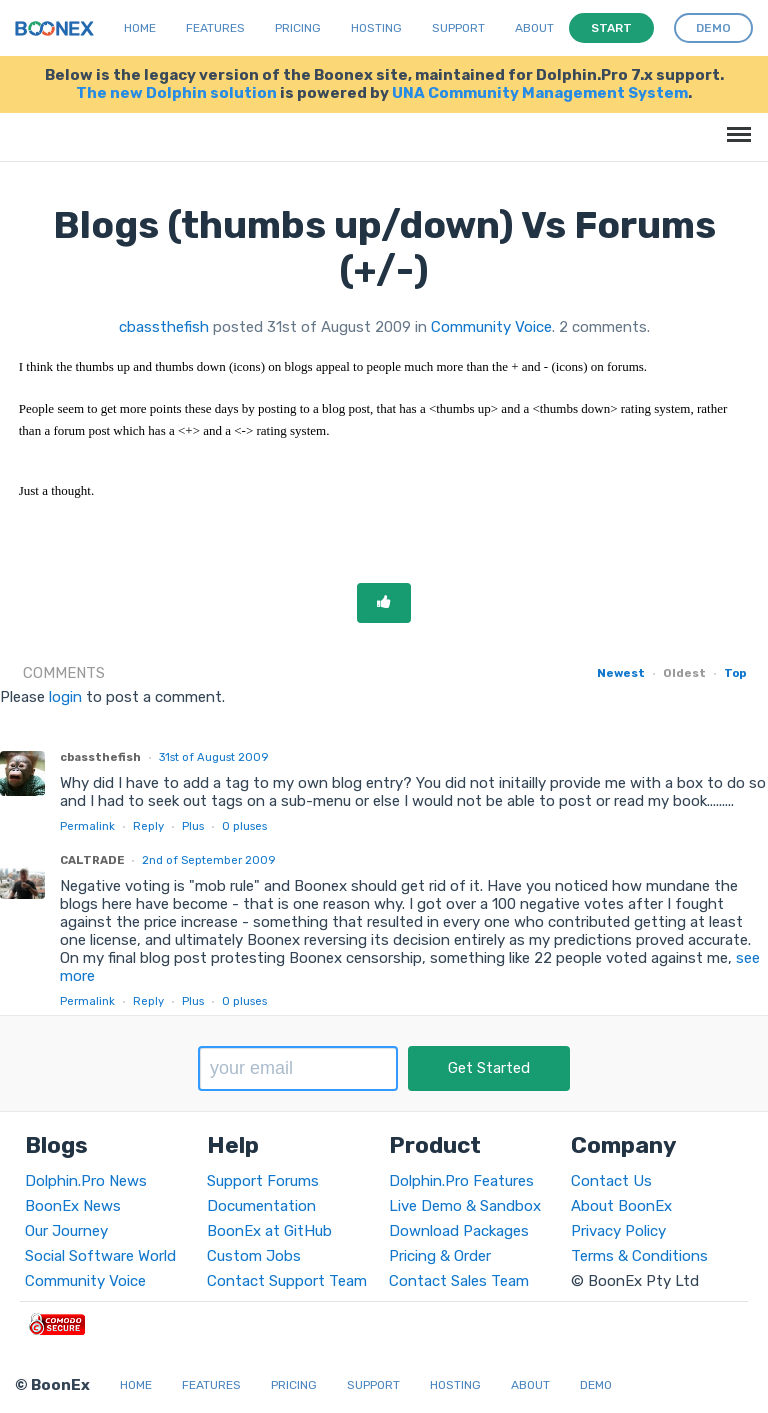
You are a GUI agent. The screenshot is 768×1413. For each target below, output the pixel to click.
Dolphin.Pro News (86, 1181)
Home (140, 28)
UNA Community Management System (540, 93)
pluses (244, 826)
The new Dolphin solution (176, 93)
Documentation (261, 1206)
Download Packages (459, 1231)
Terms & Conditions (639, 1256)
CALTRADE (92, 860)
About (534, 28)
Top (735, 673)
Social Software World (100, 1256)
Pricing (298, 28)
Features (215, 28)
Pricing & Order (440, 1256)
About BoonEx (621, 1206)
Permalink (87, 826)
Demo (596, 1385)
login (65, 697)
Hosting (376, 28)
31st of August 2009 (213, 757)
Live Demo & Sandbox (465, 1206)
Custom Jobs (254, 1256)
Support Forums (263, 1181)
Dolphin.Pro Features (461, 1181)
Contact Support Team (287, 1281)
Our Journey (66, 1231)
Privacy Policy (618, 1231)
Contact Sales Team (459, 1281)
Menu (735, 124)
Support (458, 28)
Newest (621, 673)
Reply (148, 826)
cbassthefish (164, 327)
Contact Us (611, 1181)
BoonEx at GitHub (269, 1231)
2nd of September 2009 (208, 860)
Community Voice (491, 327)
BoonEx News (73, 1206)
